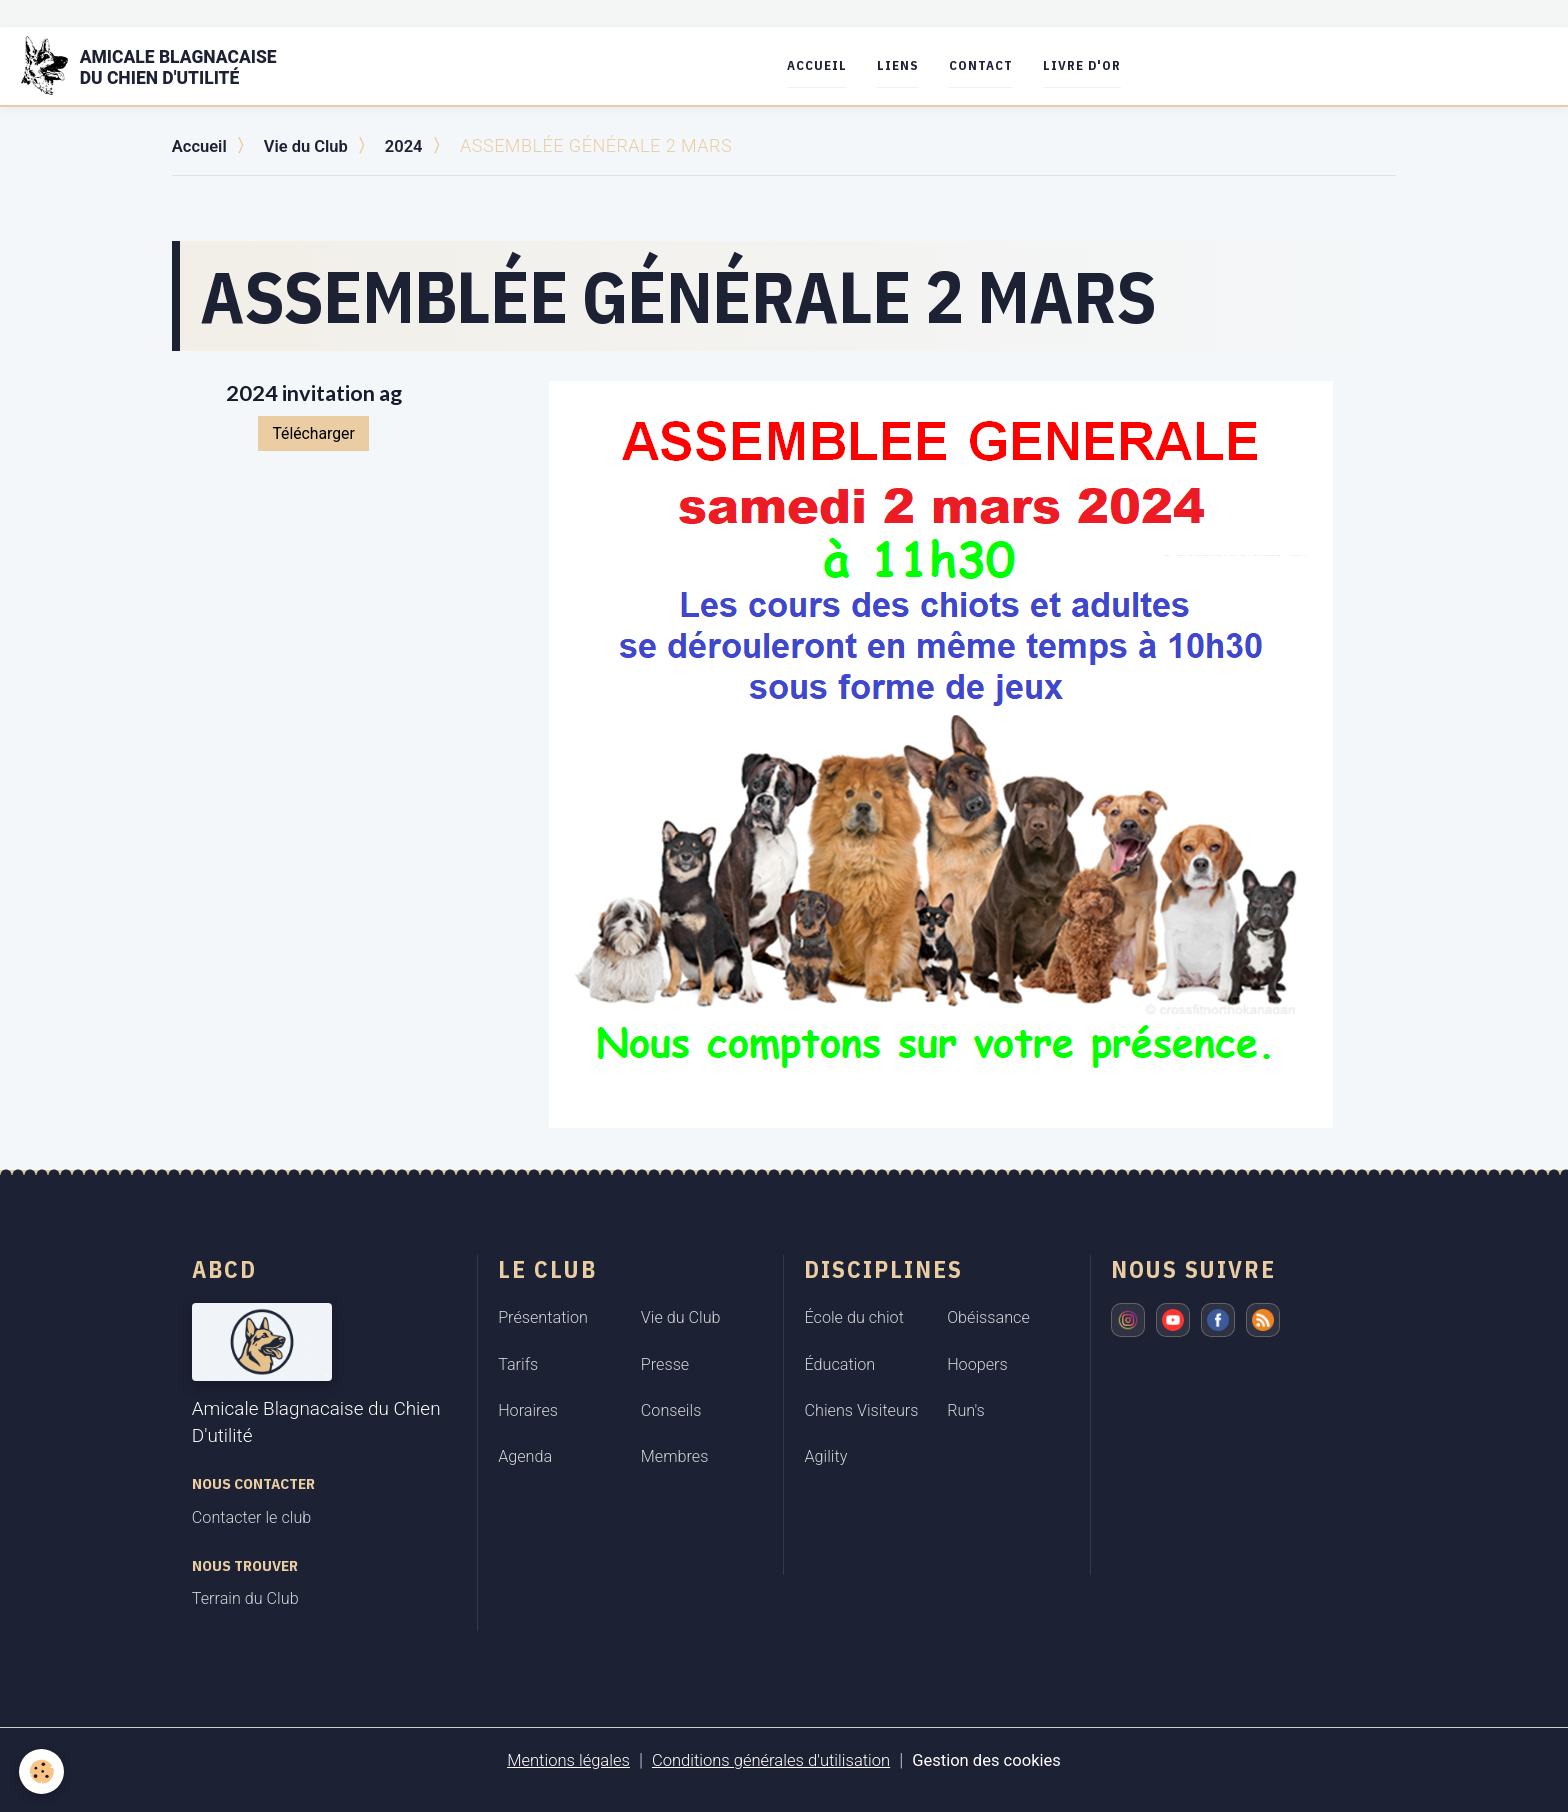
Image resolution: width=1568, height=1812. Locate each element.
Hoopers (977, 1363)
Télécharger (313, 432)
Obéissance (988, 1316)
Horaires (528, 1409)
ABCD (224, 1268)
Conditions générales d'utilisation (769, 1758)
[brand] (174, 66)
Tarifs (518, 1363)
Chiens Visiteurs (861, 1409)
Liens (921, 65)
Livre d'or (1105, 65)
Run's (966, 1409)
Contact (1004, 65)
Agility (825, 1456)
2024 (417, 145)
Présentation (543, 1316)
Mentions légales (552, 1758)
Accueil (840, 65)
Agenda (525, 1456)
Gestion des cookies (1002, 1758)
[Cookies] (42, 1770)
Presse (665, 1363)
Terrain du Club (245, 1598)
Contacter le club (251, 1516)
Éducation (839, 1363)
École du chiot (853, 1316)
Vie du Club (315, 145)
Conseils (671, 1409)
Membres (675, 1456)
